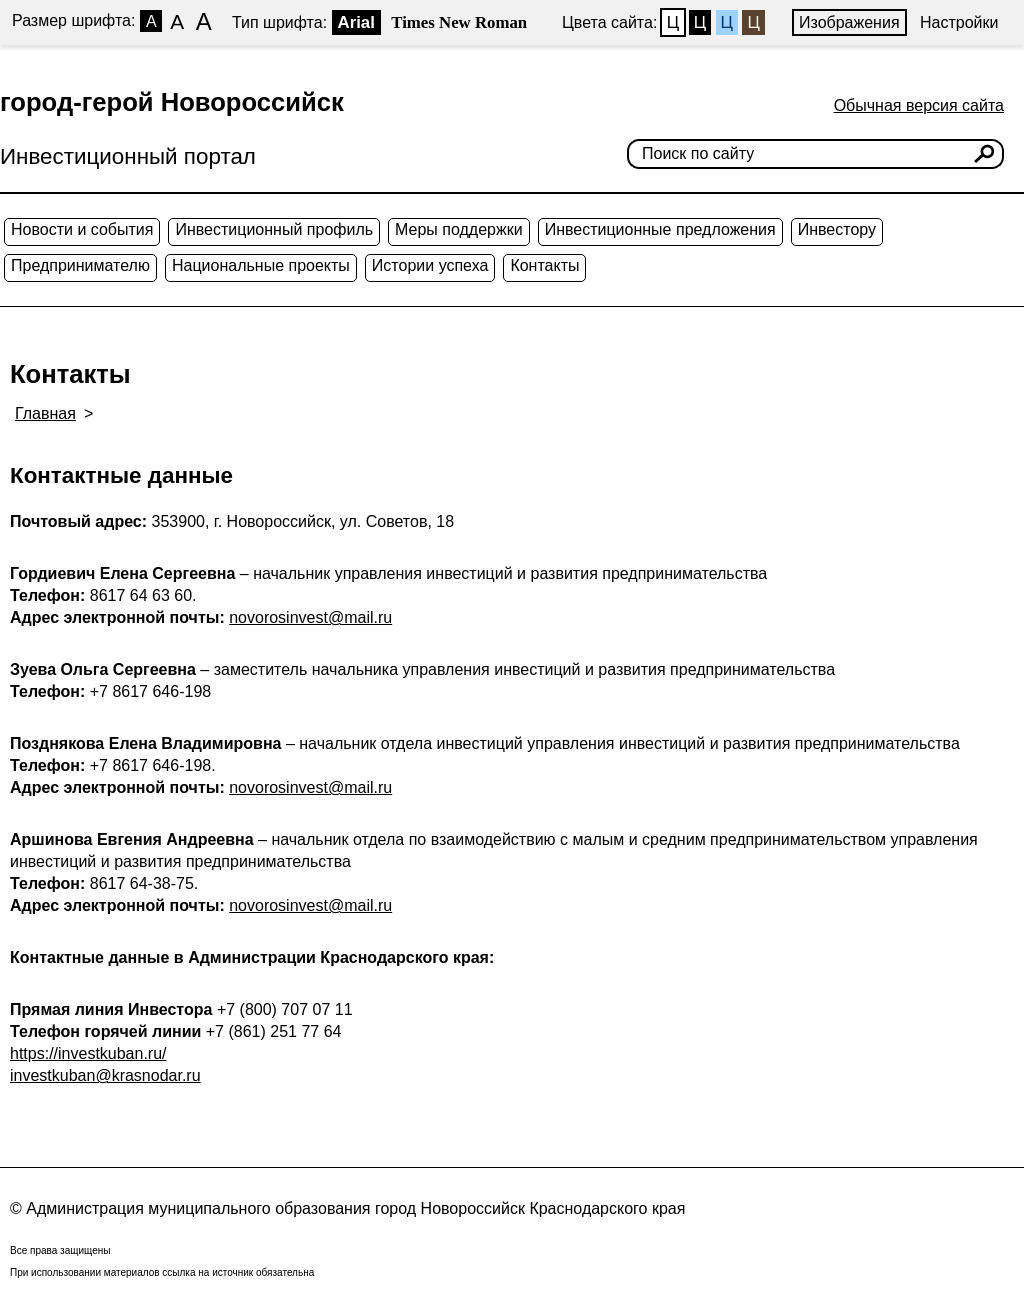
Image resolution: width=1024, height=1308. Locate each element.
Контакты (544, 265)
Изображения (849, 22)
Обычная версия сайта (919, 105)
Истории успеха (430, 265)
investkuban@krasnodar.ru (105, 1075)
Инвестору (837, 229)
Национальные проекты (261, 265)
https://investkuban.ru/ (88, 1053)
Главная (45, 413)
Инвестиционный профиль (274, 229)
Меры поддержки (459, 229)
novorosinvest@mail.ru (310, 617)
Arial (356, 22)
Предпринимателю (80, 265)
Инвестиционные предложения (660, 229)
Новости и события (82, 229)
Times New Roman (459, 22)
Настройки (959, 22)
